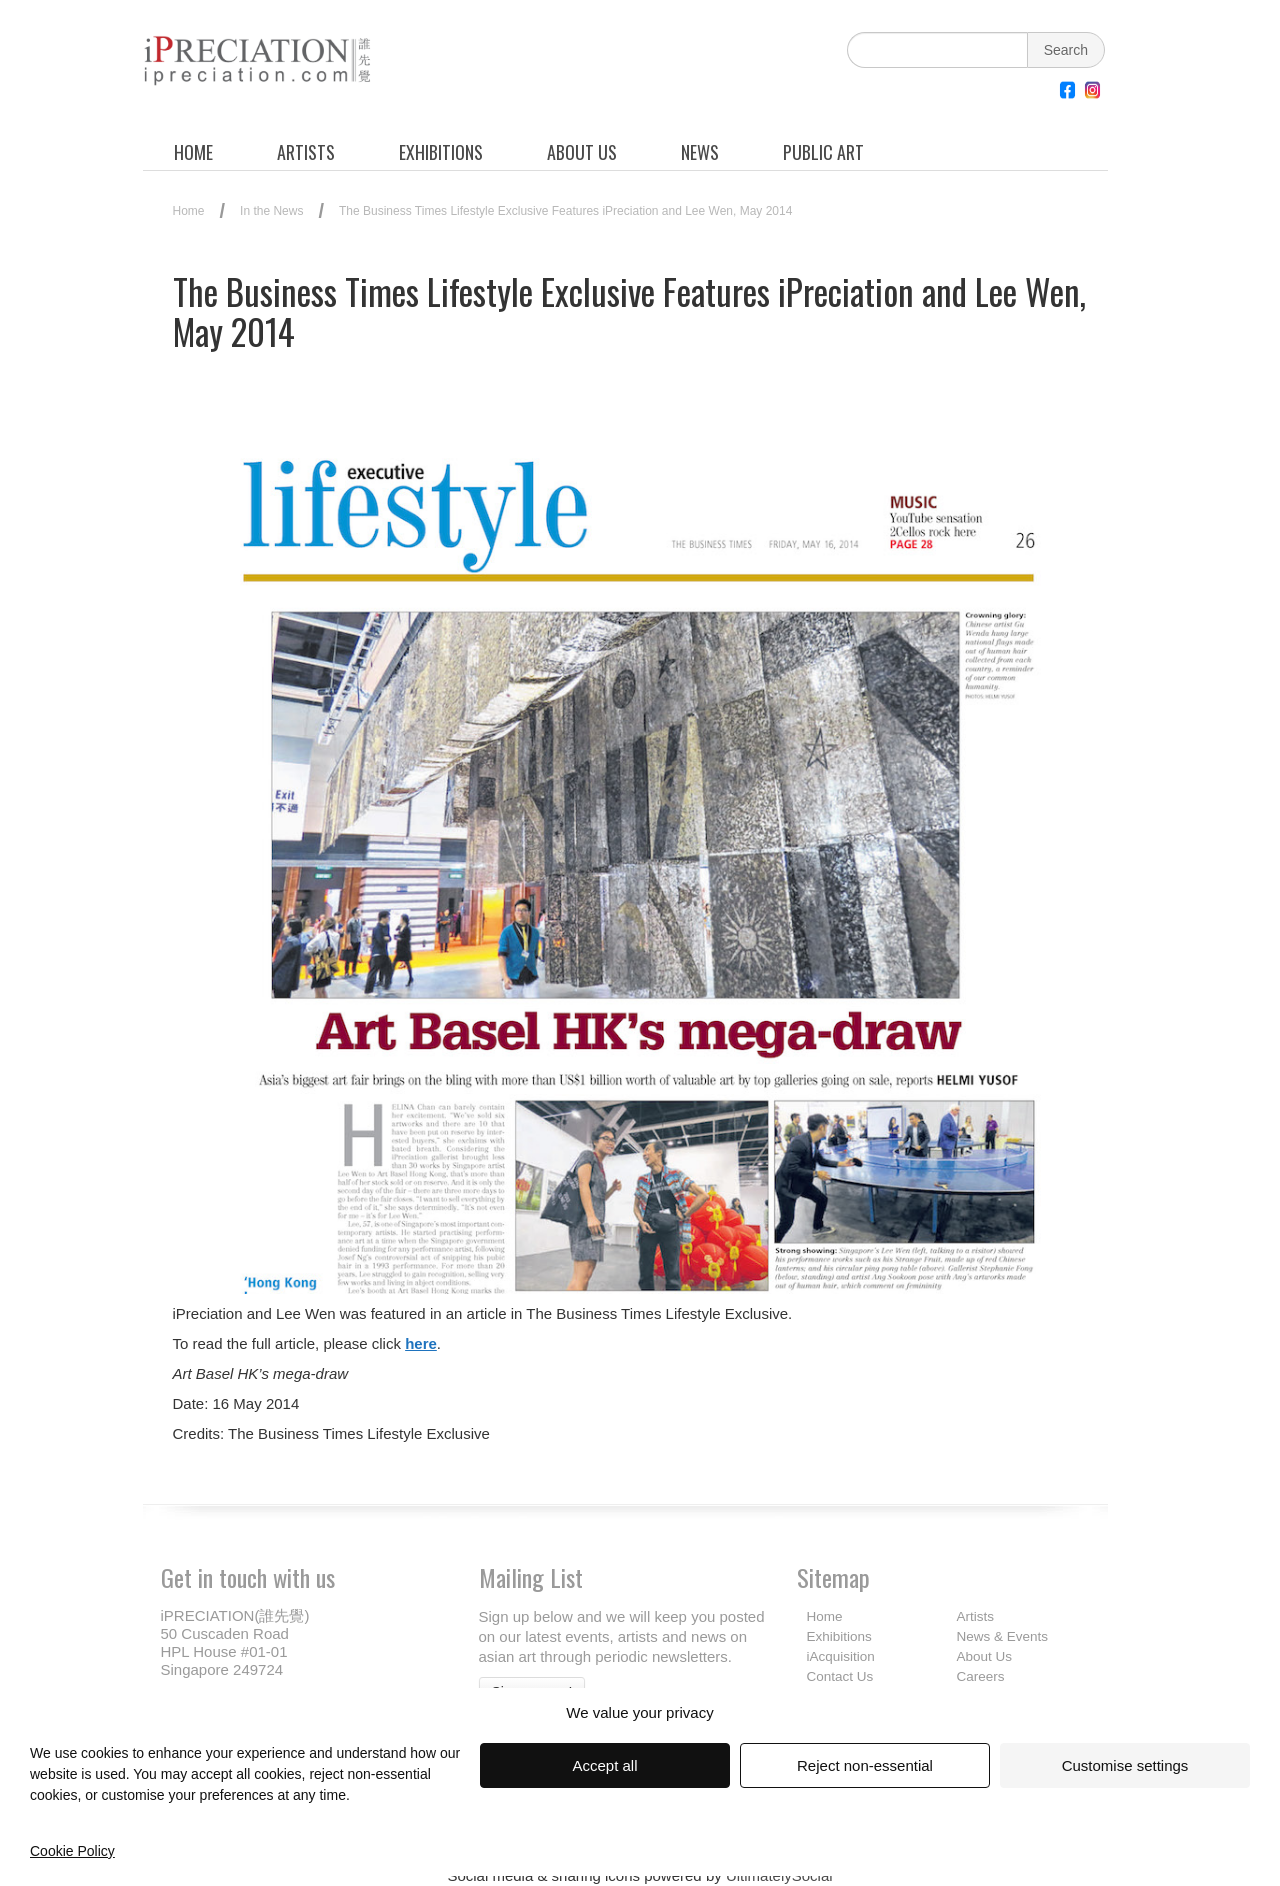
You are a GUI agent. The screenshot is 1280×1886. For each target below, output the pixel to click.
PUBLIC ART (823, 152)
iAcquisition (841, 1656)
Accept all (604, 1765)
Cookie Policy (72, 1851)
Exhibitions (839, 1636)
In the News (271, 211)
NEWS (700, 152)
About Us (985, 1656)
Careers (981, 1676)
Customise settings (1125, 1765)
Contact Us (840, 1676)
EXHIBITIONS (441, 152)
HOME (193, 152)
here (421, 1343)
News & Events (1003, 1636)
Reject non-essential (865, 1765)
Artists (976, 1616)
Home (189, 211)
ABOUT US (582, 152)
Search (1066, 50)
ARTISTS (306, 152)
